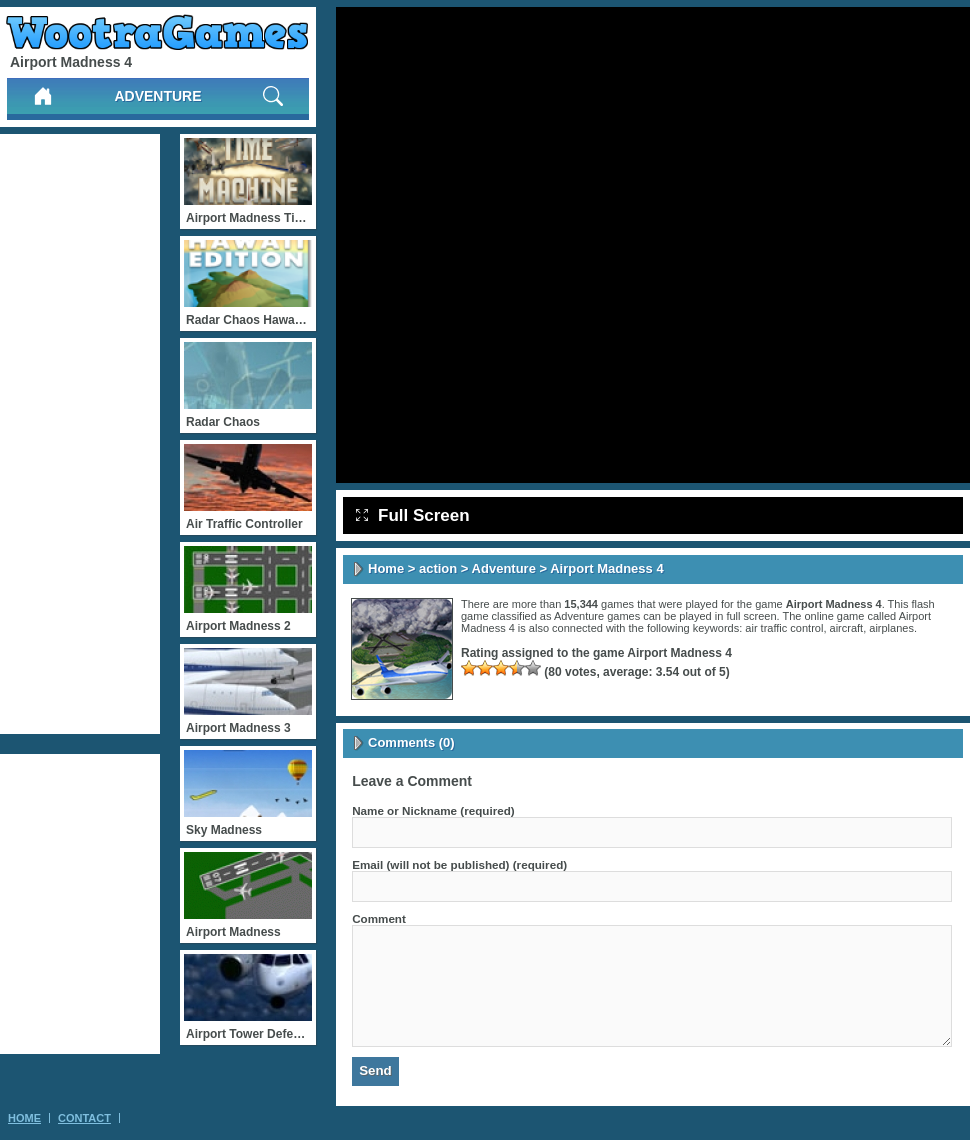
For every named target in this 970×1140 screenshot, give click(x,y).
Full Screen (413, 515)
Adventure (157, 96)
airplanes (891, 628)
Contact (84, 1118)
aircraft (847, 628)
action (438, 568)
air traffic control (784, 628)
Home (386, 568)
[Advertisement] (80, 434)
